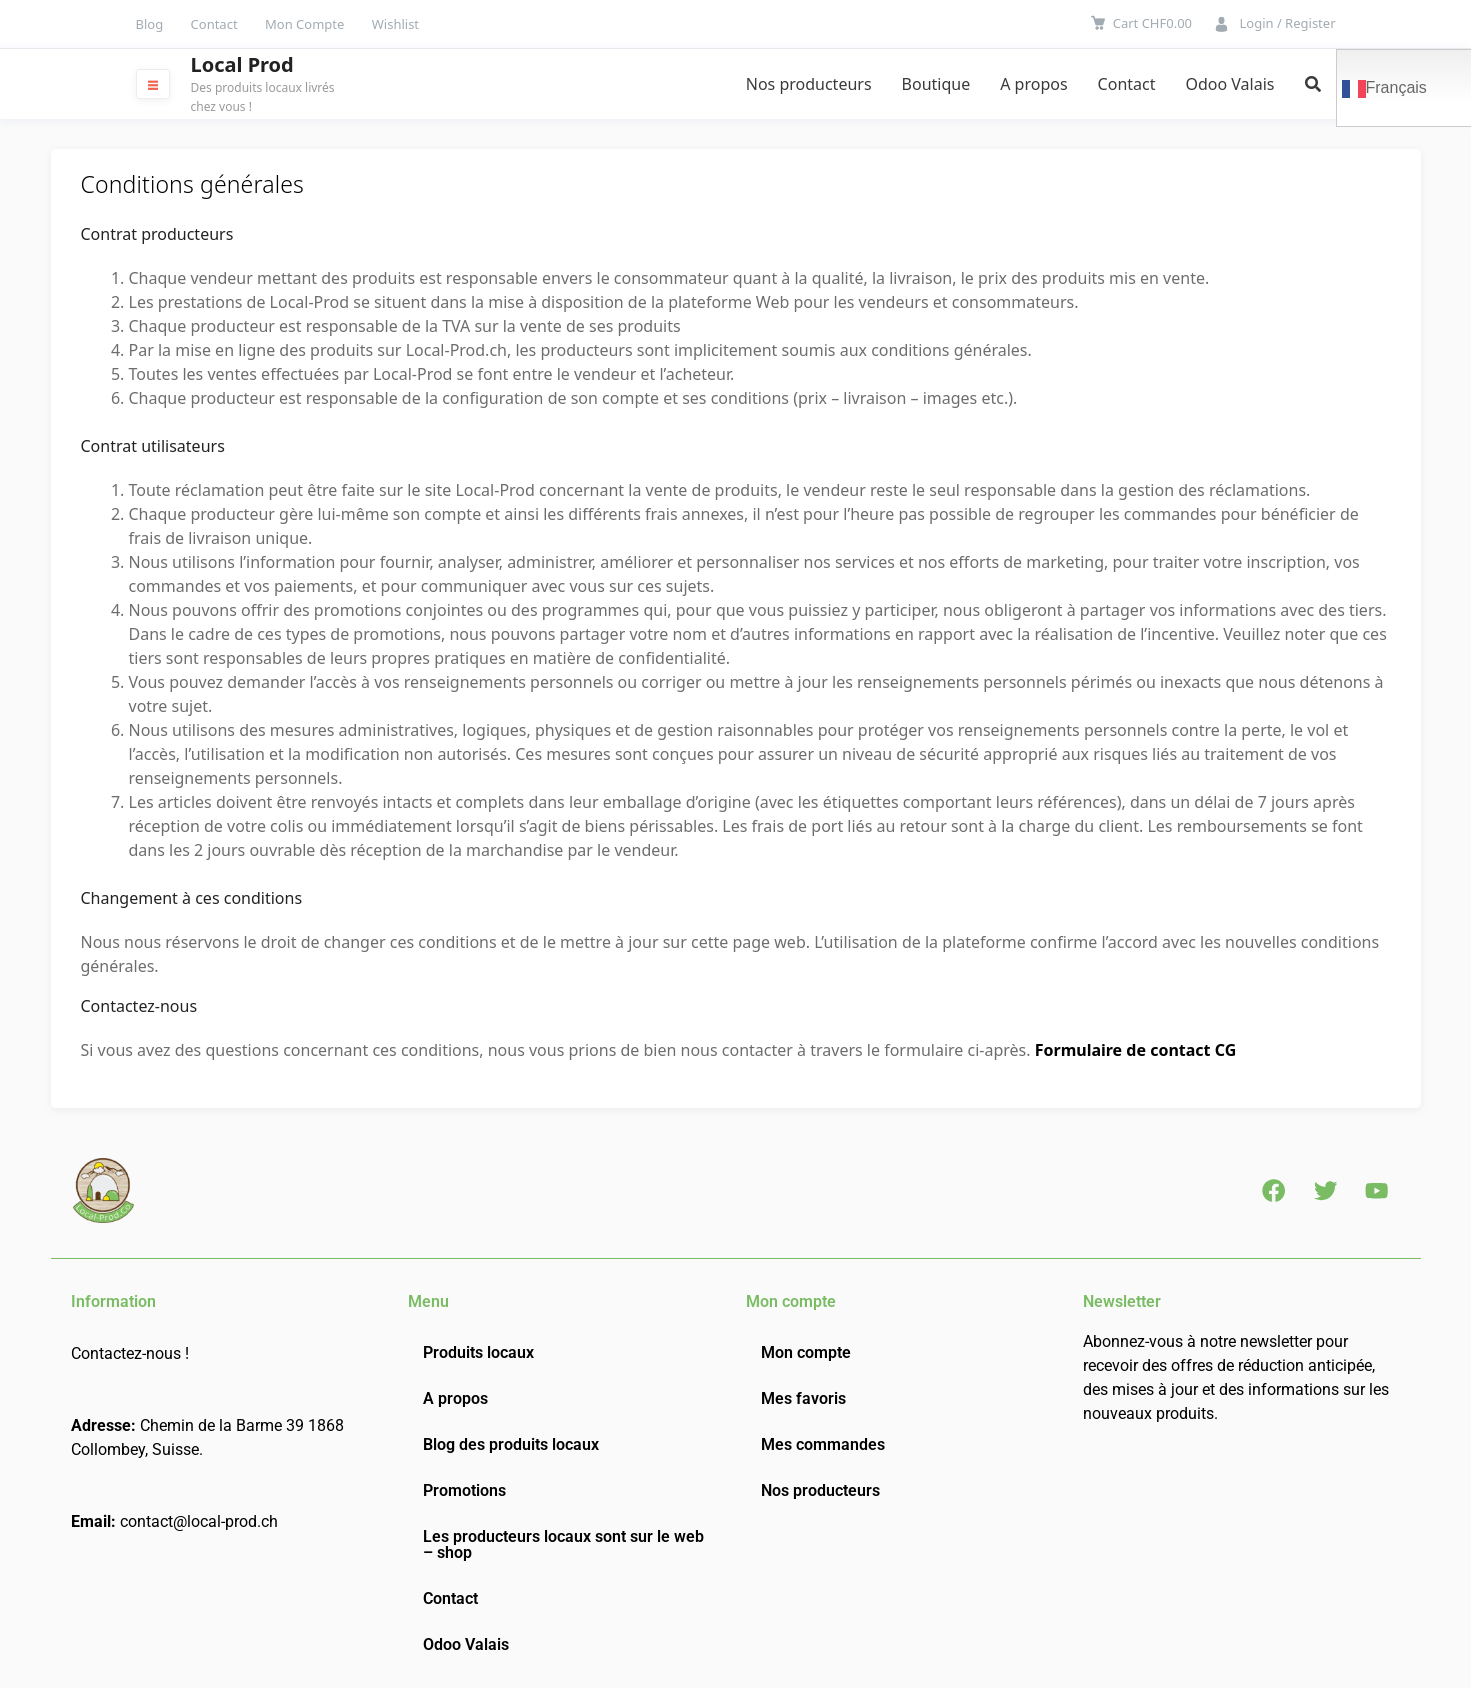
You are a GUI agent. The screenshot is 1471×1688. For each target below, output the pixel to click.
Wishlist (395, 24)
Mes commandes (823, 1444)
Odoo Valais (1229, 84)
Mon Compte (304, 24)
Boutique (936, 84)
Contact (214, 24)
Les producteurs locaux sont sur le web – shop (563, 1544)
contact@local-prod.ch (199, 1521)
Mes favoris (803, 1398)
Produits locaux (478, 1352)
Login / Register (1287, 23)
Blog (150, 24)
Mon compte (806, 1352)
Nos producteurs (809, 84)
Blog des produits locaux (511, 1444)
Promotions (464, 1490)
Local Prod (242, 65)
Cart (1152, 23)
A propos (1033, 84)
